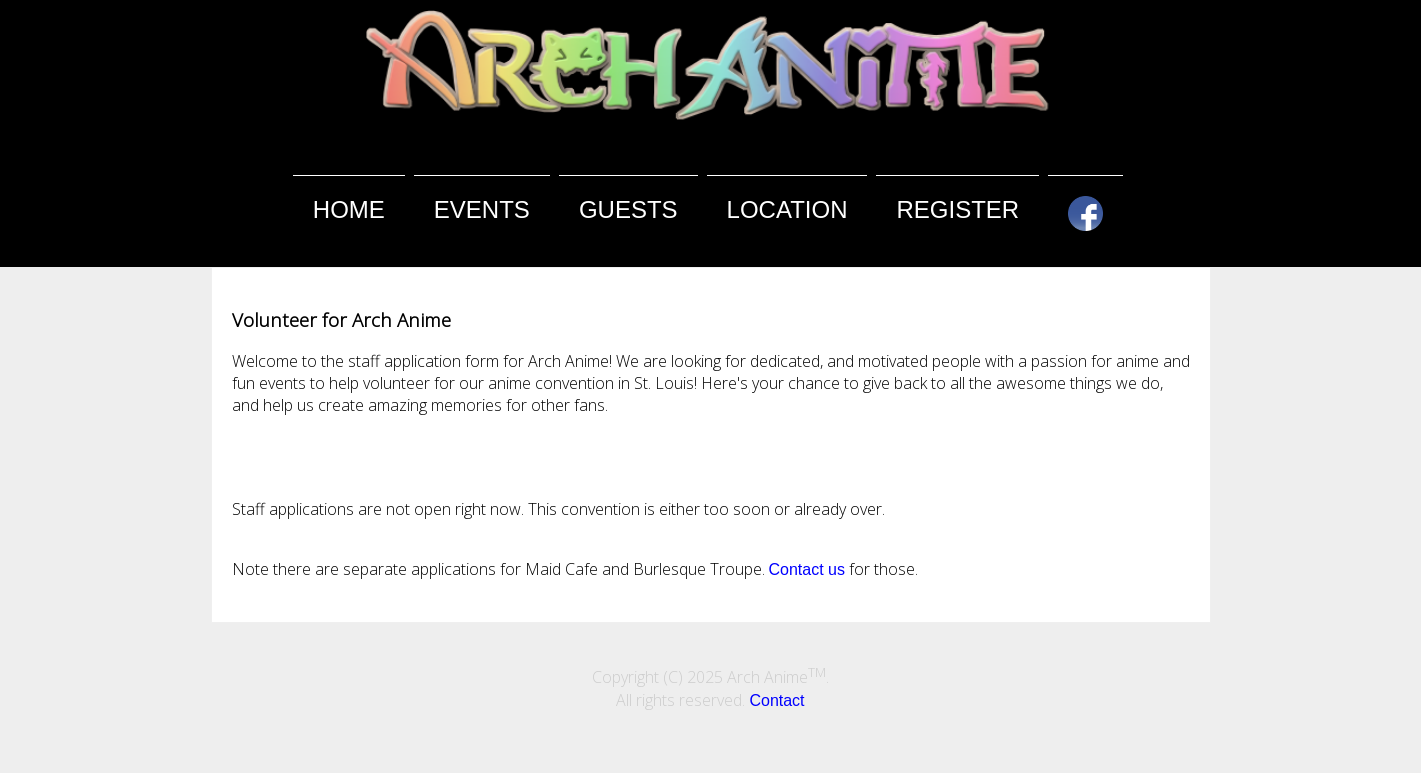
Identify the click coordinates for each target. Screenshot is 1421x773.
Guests (628, 209)
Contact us (807, 569)
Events (482, 209)
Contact (776, 700)
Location (787, 209)
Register (957, 209)
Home (349, 209)
